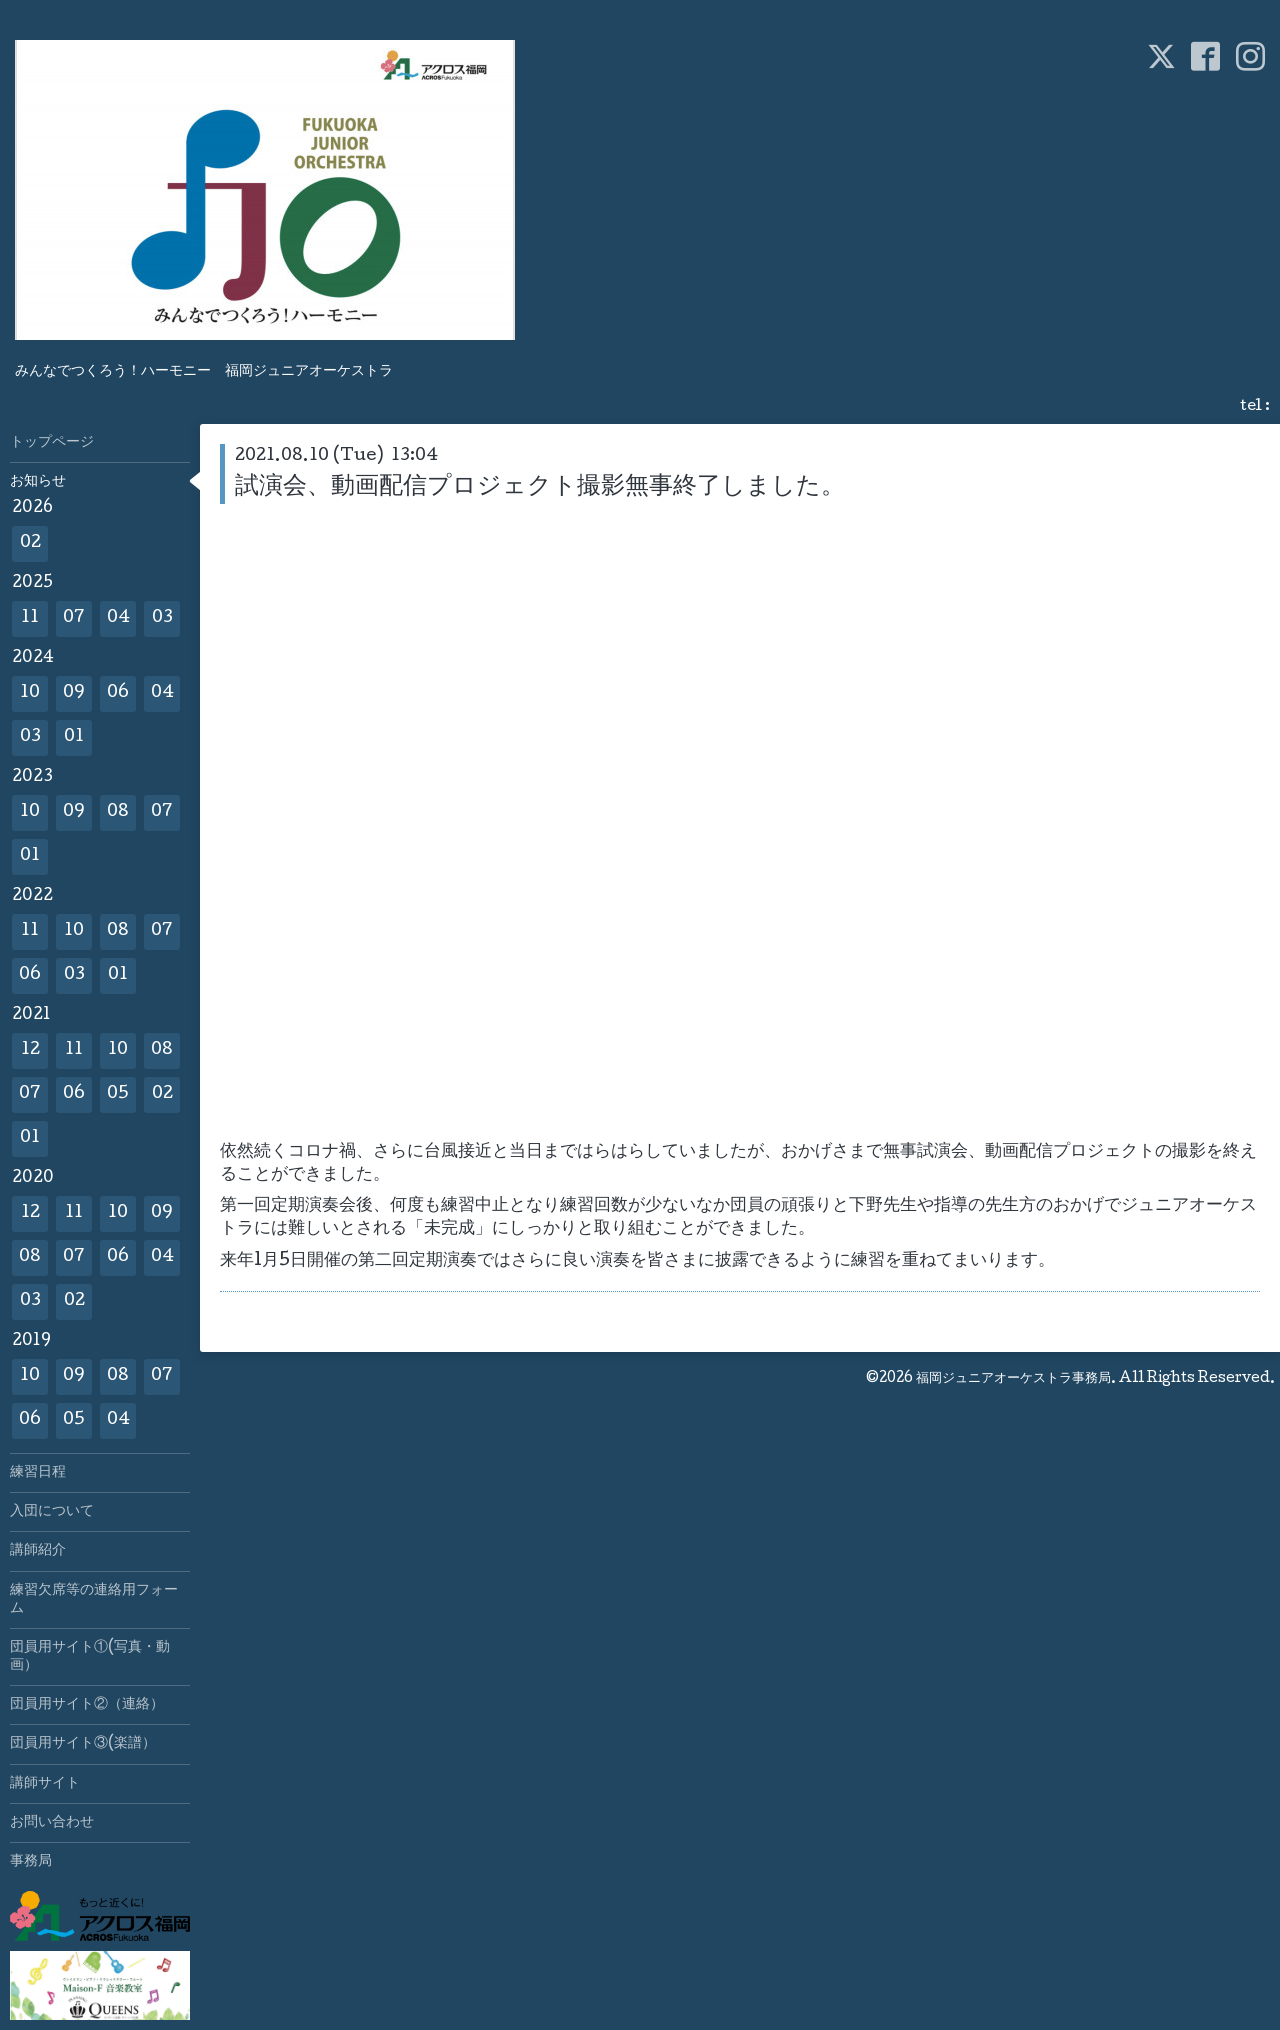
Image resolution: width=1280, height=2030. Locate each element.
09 (74, 693)
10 (30, 693)
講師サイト (45, 1784)
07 (74, 618)
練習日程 (38, 1473)
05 (118, 1094)
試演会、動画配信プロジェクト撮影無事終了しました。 (540, 487)
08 (118, 812)
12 (30, 1050)
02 (30, 543)
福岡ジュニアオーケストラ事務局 (1013, 1379)
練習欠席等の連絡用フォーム (94, 1600)
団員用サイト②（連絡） (87, 1705)
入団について (52, 1512)
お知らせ (38, 482)
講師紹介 (38, 1551)
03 (162, 618)
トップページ (52, 443)
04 (118, 618)
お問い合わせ (52, 1823)
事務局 (31, 1862)
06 (118, 693)
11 (30, 618)
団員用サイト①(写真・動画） (90, 1657)
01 (74, 737)
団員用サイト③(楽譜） (83, 1744)
